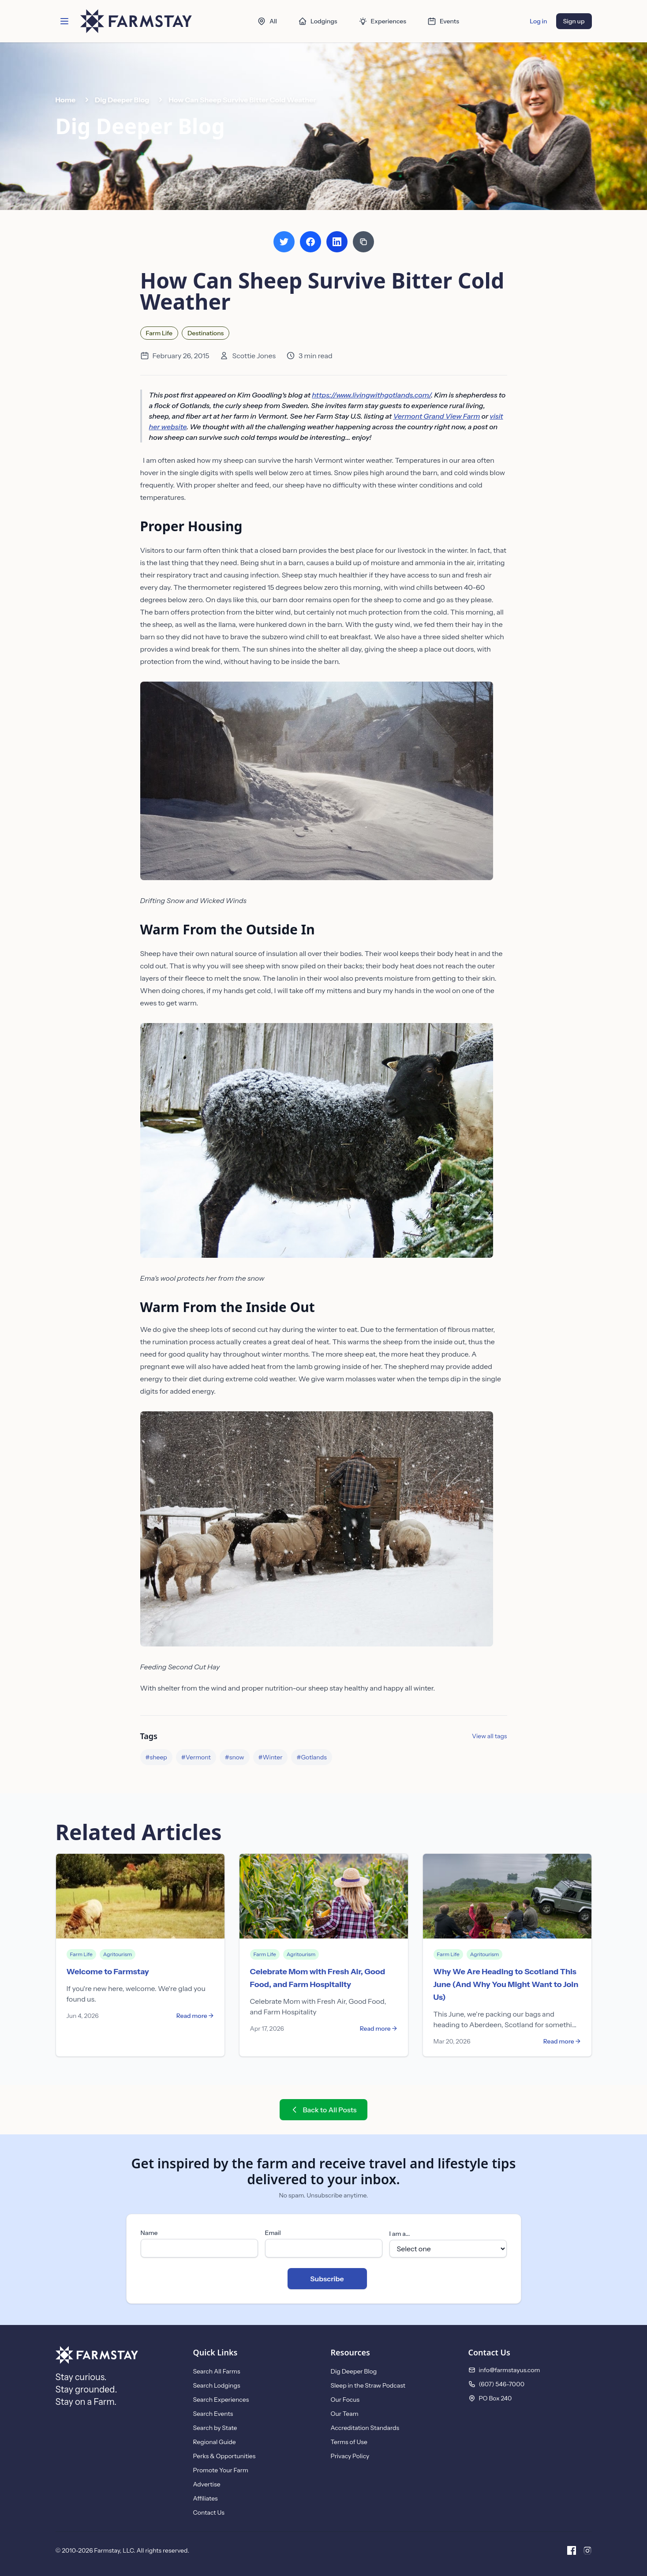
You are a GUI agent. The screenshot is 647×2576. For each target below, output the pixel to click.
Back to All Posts (323, 2109)
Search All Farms (216, 2371)
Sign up (574, 21)
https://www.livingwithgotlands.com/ (371, 394)
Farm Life (159, 333)
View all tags (489, 1736)
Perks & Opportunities (224, 2456)
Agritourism (117, 1954)
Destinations (205, 333)
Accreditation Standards (365, 2428)
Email (273, 2233)
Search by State (215, 2428)
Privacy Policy (350, 2456)
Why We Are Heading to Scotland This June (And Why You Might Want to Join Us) (506, 1984)
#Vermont (196, 1757)
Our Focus (345, 2400)
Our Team (345, 2414)
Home (66, 99)
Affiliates (205, 2498)
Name (149, 2233)
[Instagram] (587, 2550)
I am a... (399, 2234)
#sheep (156, 1757)
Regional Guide (214, 2442)
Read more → (195, 2016)
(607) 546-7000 (502, 2384)
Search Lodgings (216, 2385)
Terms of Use (349, 2442)
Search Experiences (221, 2400)
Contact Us (208, 2512)
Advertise (207, 2484)
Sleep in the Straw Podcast (368, 2385)
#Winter (270, 1757)
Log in (538, 21)
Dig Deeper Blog (122, 99)
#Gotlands (311, 1757)
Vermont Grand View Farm (436, 416)
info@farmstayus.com (509, 2370)
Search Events (213, 2414)
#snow (234, 1757)
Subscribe (327, 2278)
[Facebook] (571, 2550)
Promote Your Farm (220, 2470)
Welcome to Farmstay (108, 1971)
